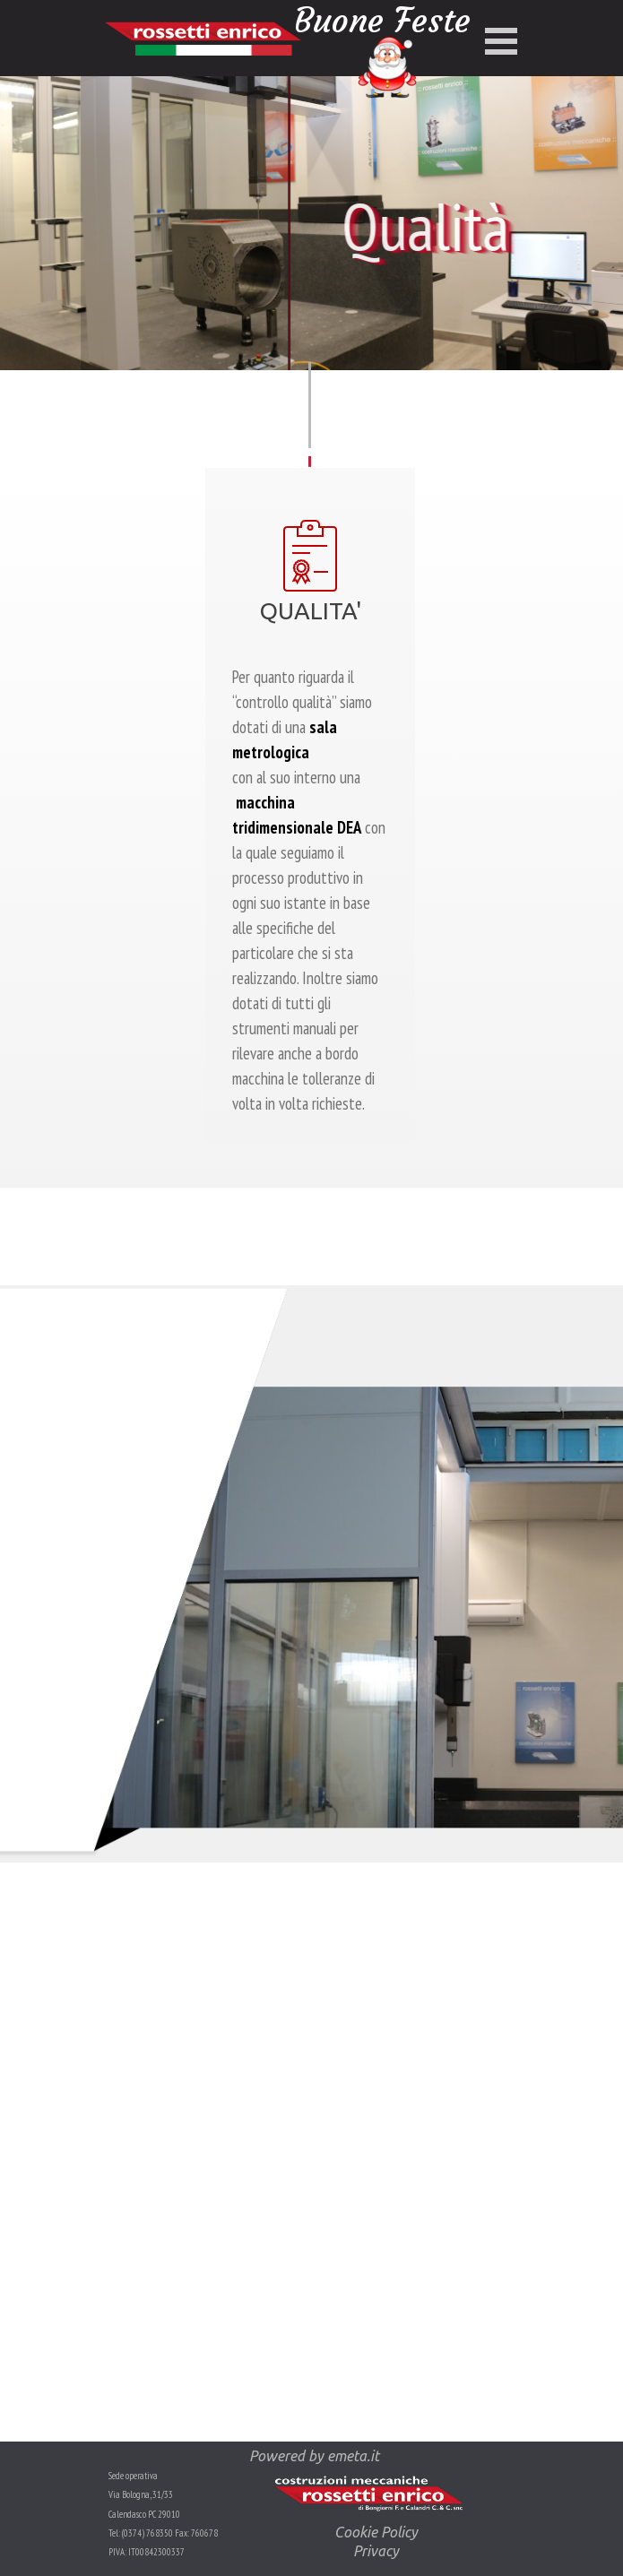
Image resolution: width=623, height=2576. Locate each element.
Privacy (376, 2551)
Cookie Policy (376, 2532)
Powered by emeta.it (314, 2456)
